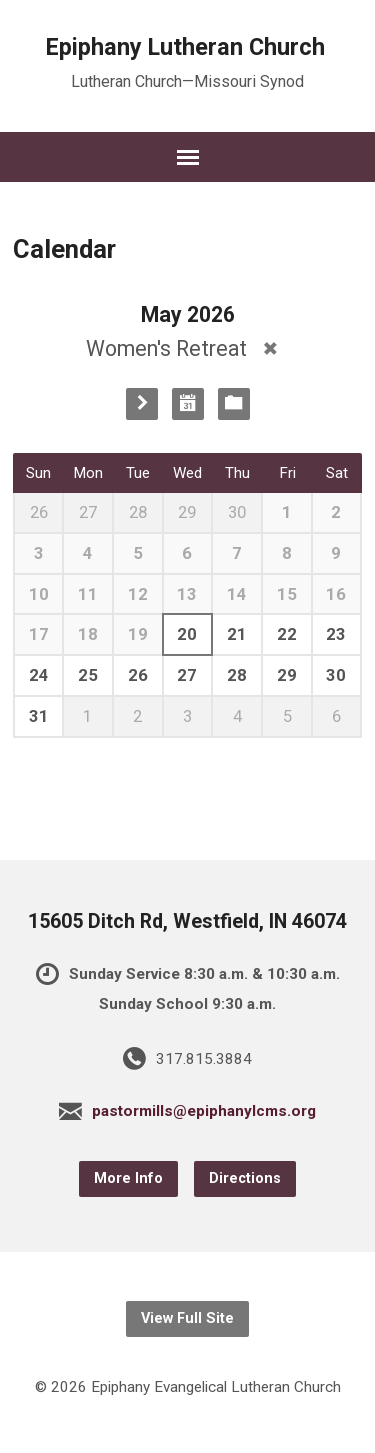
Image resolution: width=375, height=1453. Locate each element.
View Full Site (187, 1318)
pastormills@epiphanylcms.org (204, 1111)
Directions (245, 1178)
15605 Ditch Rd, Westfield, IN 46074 (187, 921)
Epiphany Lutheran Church (185, 47)
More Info (128, 1178)
